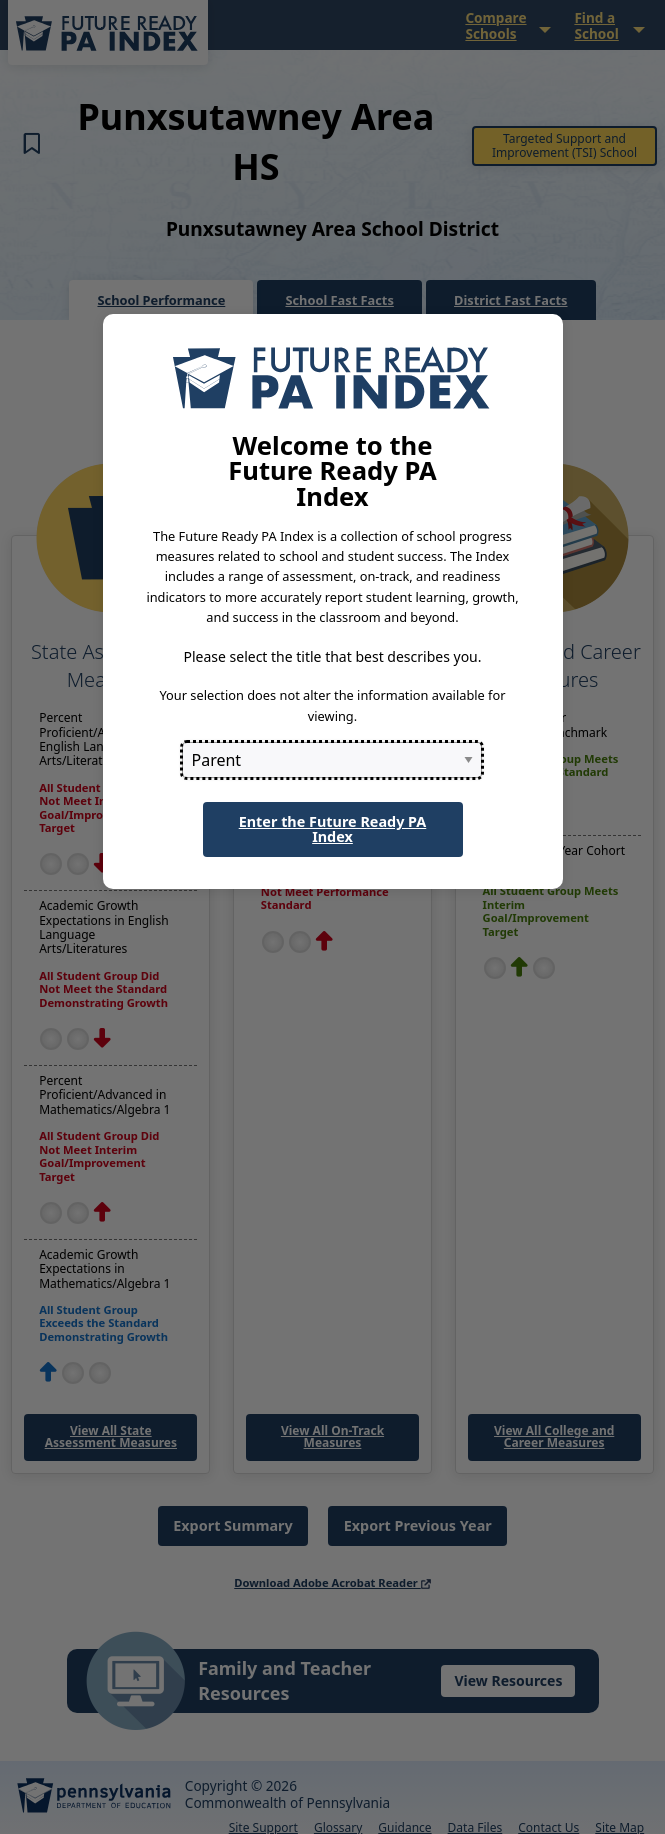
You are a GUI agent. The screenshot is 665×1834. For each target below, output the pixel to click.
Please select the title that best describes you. (332, 656)
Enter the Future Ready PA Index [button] (333, 828)
